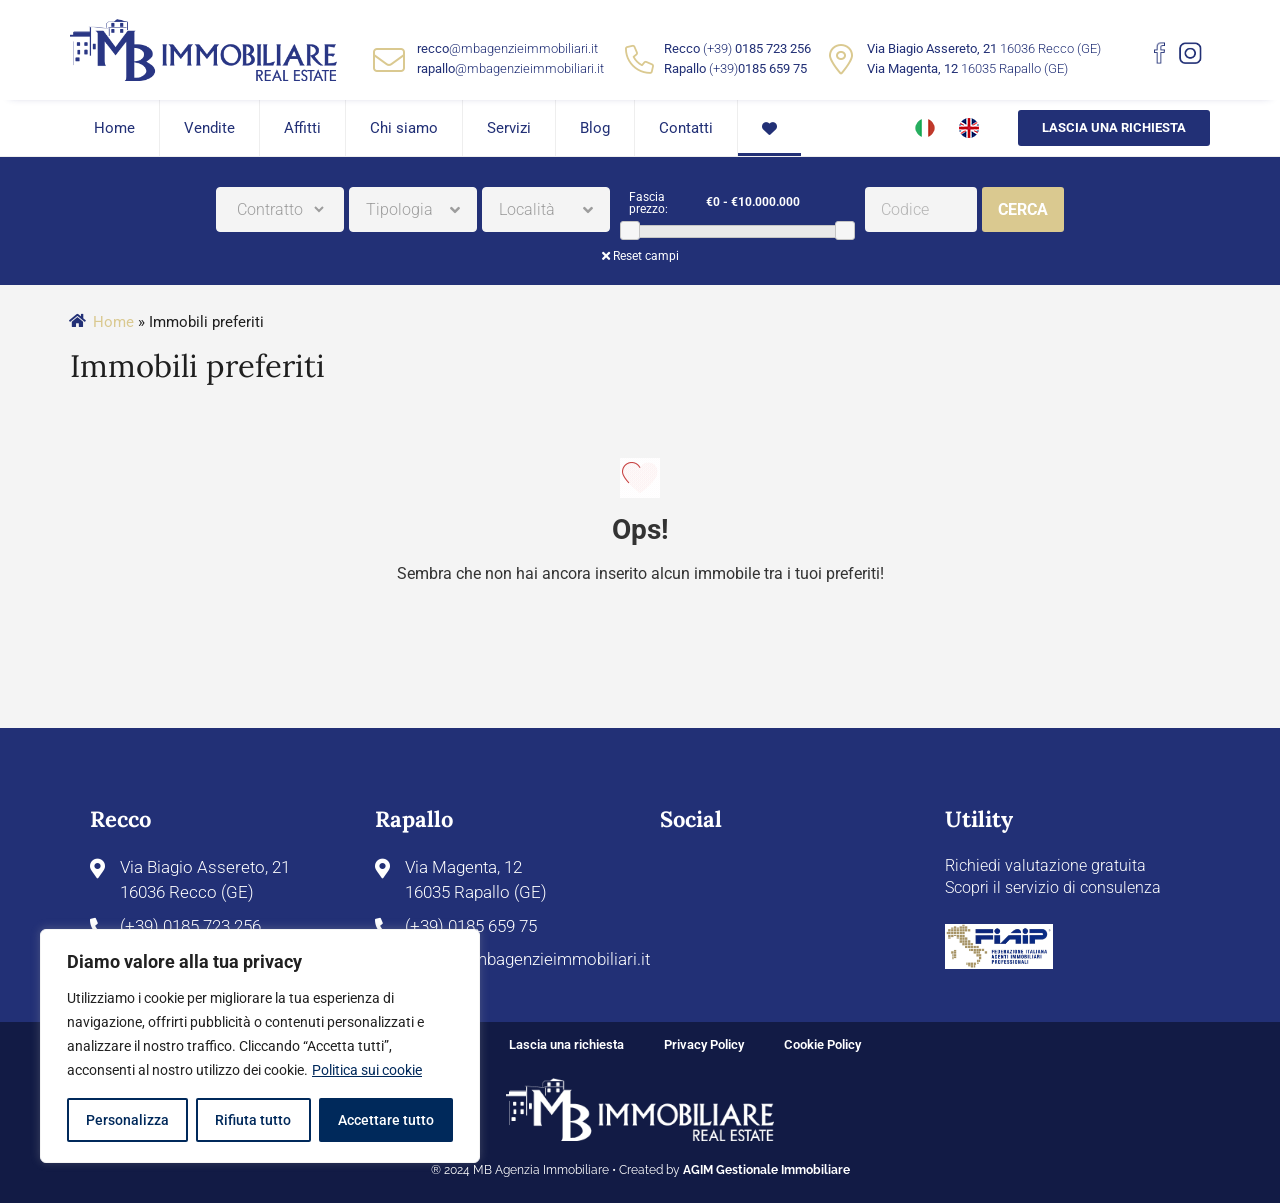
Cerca (1023, 209)
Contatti (686, 128)
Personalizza (127, 1120)
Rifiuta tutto (253, 1120)
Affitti (302, 128)
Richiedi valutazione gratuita (1045, 865)
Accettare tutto (386, 1120)
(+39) (757, 48)
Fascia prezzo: (648, 203)
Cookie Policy (822, 1044)
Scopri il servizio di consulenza (1053, 887)
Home (114, 128)
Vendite (209, 128)
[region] (260, 1046)
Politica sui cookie (367, 1070)
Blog (595, 128)
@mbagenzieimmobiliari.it (507, 48)
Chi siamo (404, 128)
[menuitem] (913, 128)
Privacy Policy (704, 1044)
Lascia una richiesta (1114, 127)
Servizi (509, 128)
